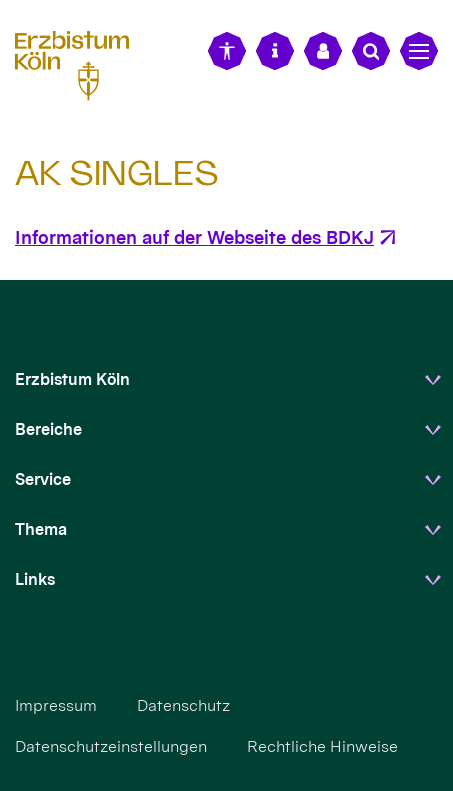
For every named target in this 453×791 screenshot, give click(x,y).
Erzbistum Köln (72, 379)
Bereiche (48, 429)
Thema (41, 529)
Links (35, 579)
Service (43, 479)
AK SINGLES (117, 172)
